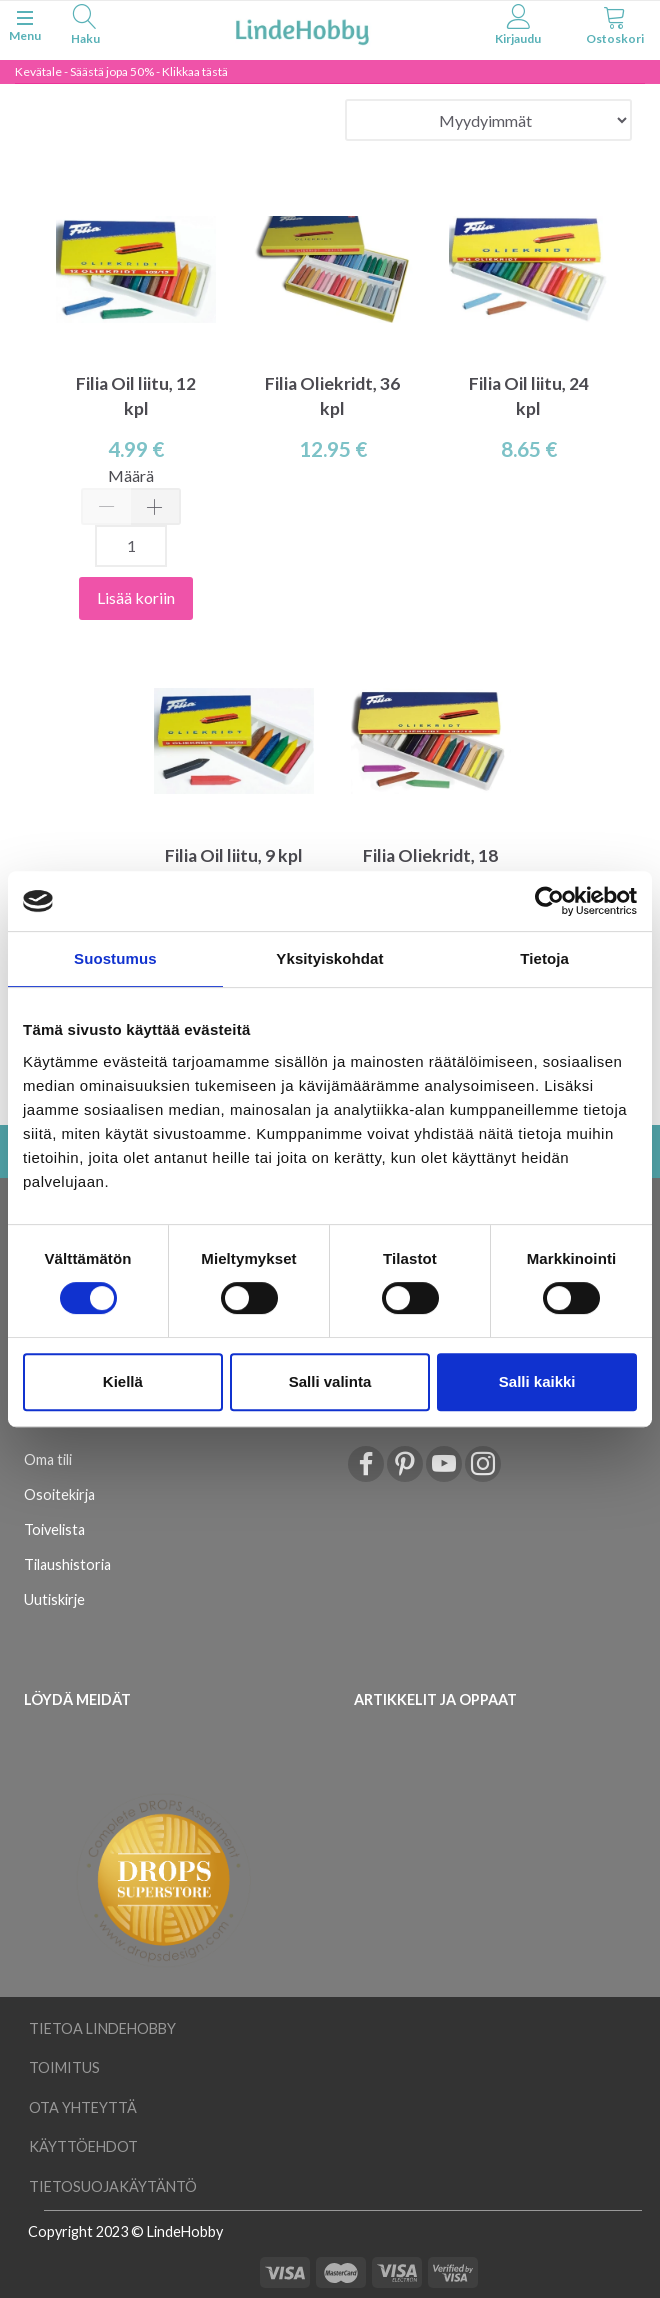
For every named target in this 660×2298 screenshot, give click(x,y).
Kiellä (123, 1381)
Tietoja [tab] (544, 958)
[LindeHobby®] (302, 28)
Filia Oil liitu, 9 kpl (234, 855)
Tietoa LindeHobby (102, 2028)
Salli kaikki (537, 1381)
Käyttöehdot (83, 2146)
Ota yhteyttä (83, 2107)
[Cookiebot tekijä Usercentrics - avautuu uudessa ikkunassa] (549, 901)
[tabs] (85, 27)
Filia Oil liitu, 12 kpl (136, 396)
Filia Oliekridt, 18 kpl (430, 868)
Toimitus (64, 2067)
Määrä (131, 475)
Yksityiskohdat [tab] (329, 958)
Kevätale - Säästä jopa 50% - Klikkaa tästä (121, 71)
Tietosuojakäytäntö (113, 2186)
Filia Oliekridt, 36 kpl (332, 396)
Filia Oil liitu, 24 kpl (529, 396)
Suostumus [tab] (115, 958)
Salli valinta (330, 1381)
